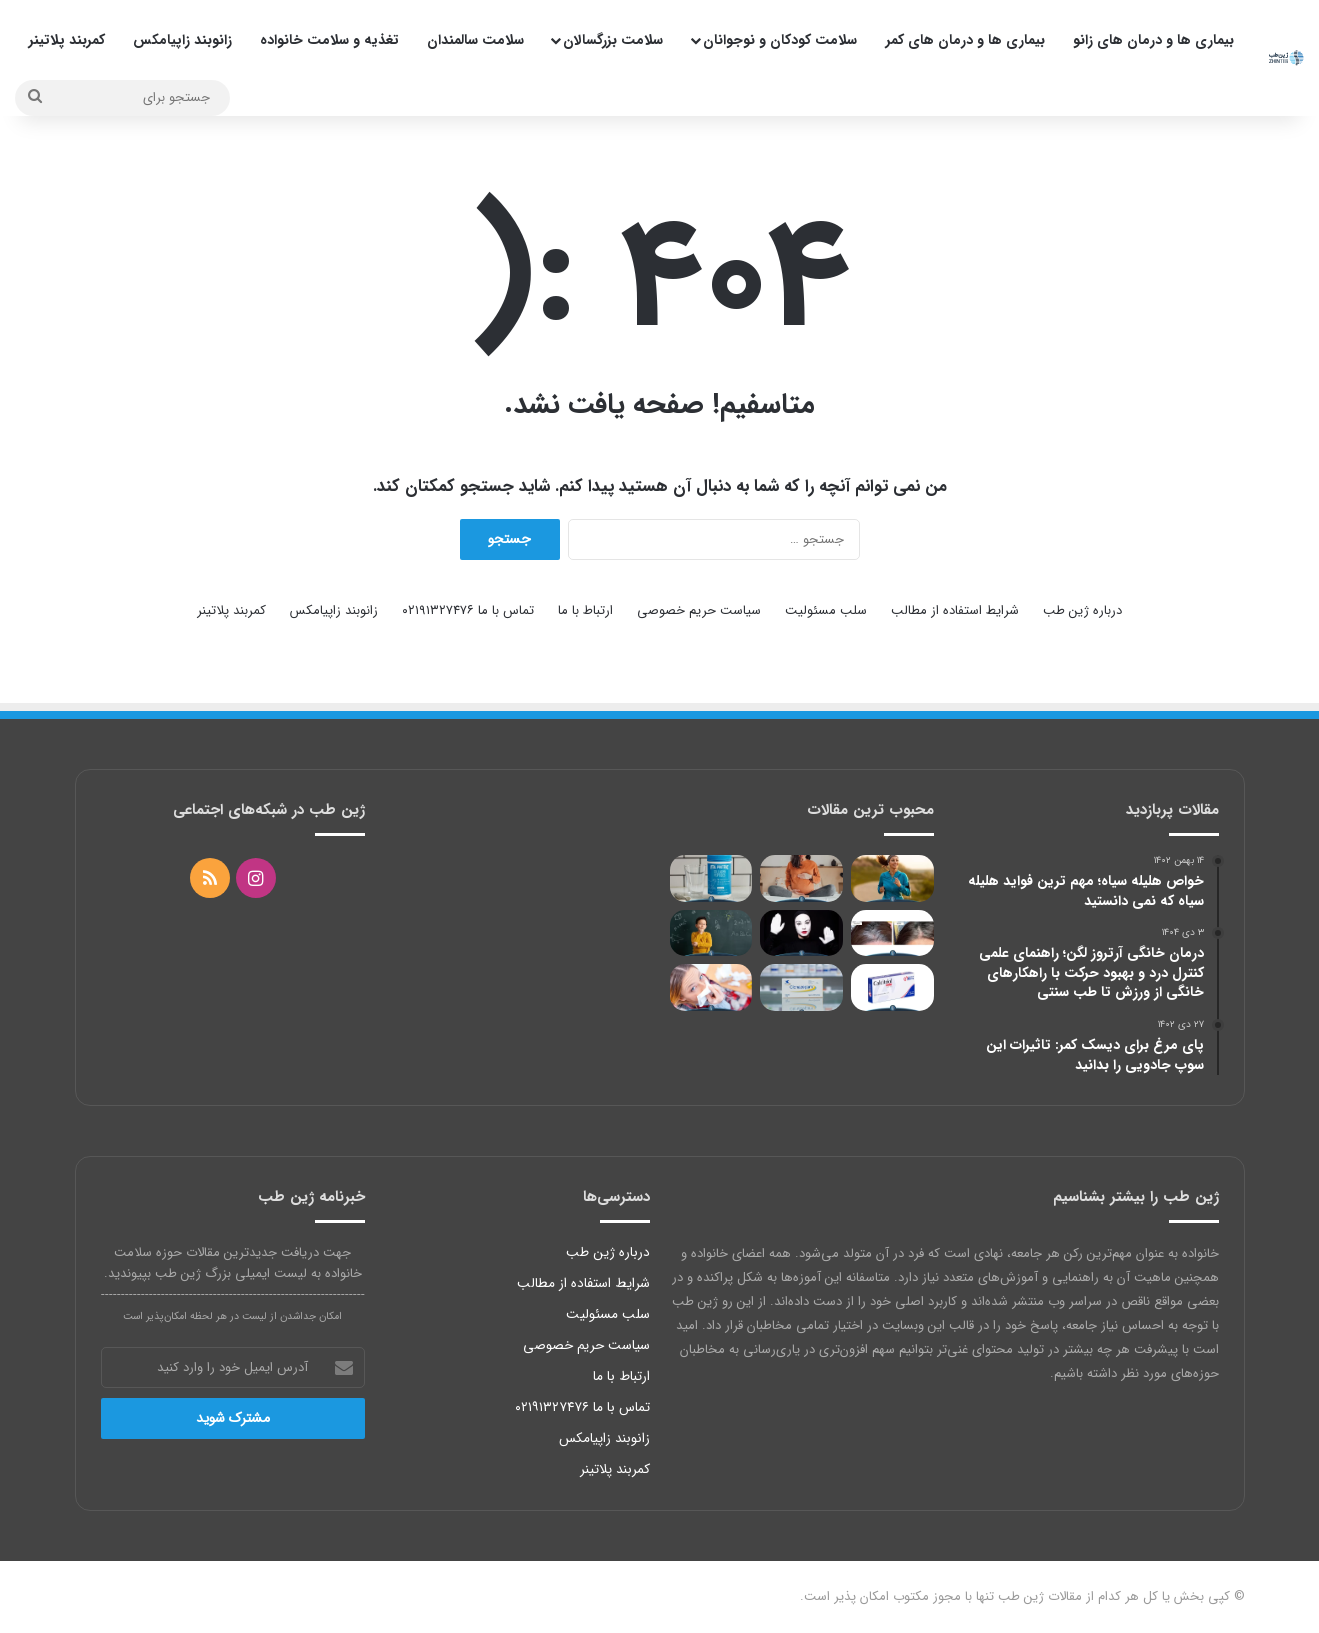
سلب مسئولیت (826, 610)
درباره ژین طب (1082, 610)
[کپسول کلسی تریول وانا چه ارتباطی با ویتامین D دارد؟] (892, 987)
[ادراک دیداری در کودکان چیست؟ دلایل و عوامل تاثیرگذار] (711, 933)
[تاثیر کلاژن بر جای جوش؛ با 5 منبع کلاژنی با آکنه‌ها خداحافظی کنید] (711, 878)
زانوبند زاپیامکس (182, 40)
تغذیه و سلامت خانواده (329, 40)
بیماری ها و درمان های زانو (1153, 40)
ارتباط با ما (585, 610)
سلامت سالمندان (475, 40)
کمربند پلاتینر (67, 40)
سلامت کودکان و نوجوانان (780, 40)
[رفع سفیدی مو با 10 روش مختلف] (892, 933)
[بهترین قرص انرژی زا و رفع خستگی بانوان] (892, 878)
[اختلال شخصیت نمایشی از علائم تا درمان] (801, 933)
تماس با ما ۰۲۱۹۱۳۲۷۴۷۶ (468, 610)
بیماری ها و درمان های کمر (965, 40)
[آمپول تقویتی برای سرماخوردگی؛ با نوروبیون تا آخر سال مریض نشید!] (711, 987)
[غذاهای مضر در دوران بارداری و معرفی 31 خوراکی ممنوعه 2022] (801, 878)
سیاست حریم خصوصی (699, 610)
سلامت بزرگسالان (613, 40)
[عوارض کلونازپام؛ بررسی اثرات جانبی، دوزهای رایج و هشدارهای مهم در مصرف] (801, 987)
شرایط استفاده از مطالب (955, 610)
